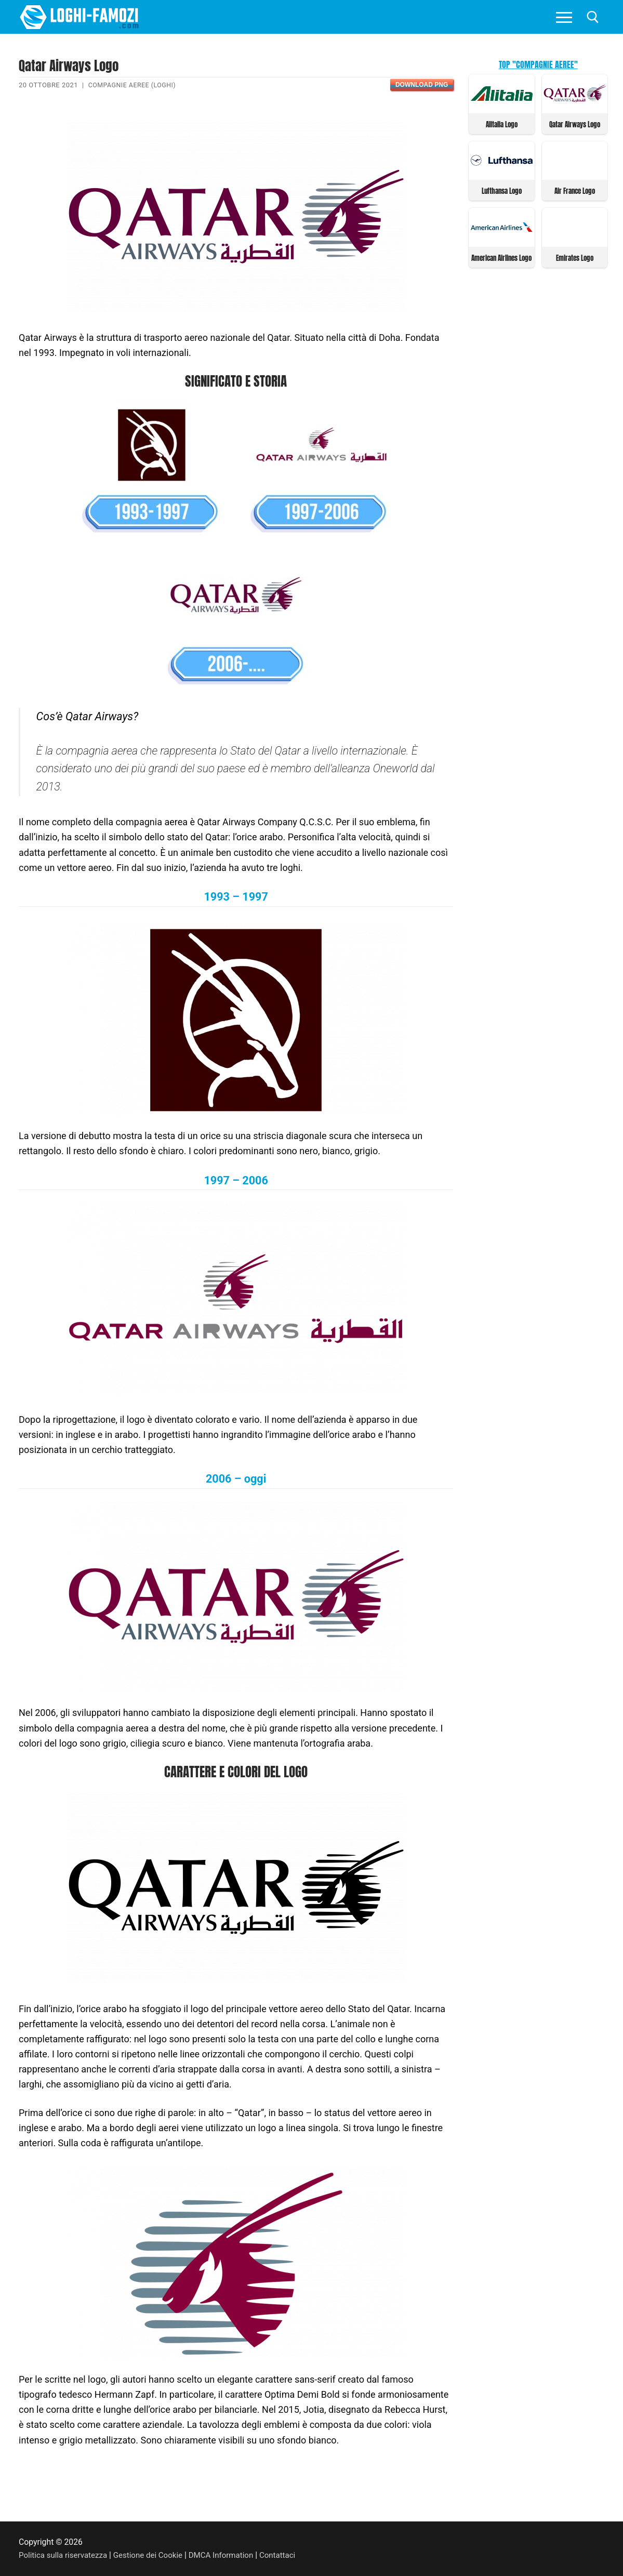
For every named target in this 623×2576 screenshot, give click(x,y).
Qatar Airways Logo (574, 124)
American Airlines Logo (501, 256)
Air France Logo (574, 190)
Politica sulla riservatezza (65, 2555)
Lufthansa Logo (502, 190)
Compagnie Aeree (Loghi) (134, 85)
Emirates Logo (574, 256)
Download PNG (421, 84)
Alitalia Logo (502, 124)
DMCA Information (229, 2555)
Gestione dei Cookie (153, 2555)
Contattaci (289, 2555)
